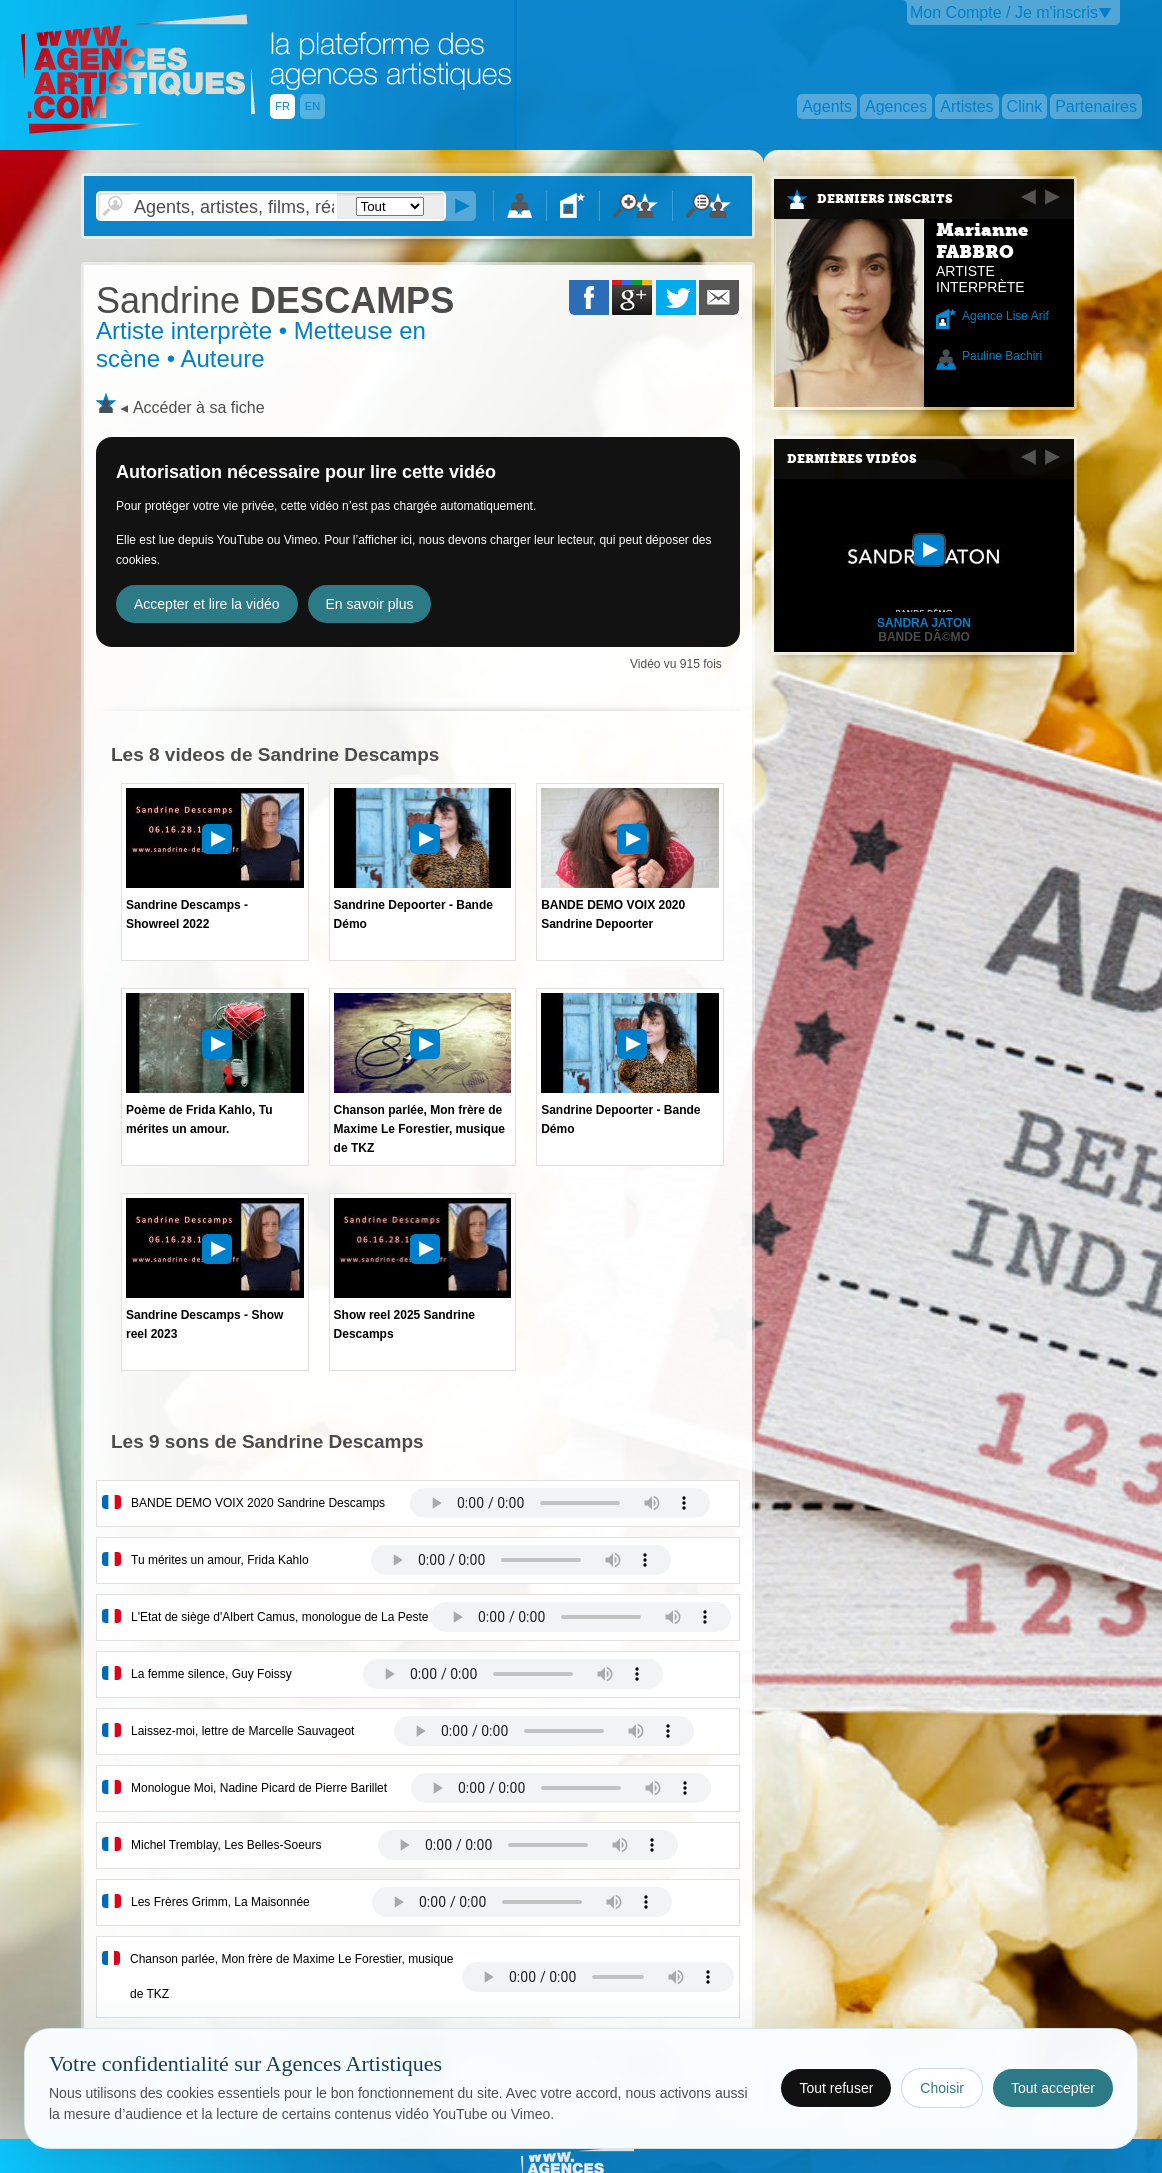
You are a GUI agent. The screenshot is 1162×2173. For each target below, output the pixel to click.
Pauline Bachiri (1002, 356)
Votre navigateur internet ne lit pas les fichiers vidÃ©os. (560, 1503)
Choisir (942, 2088)
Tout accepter (1053, 2088)
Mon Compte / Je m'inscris (1004, 12)
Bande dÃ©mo (924, 637)
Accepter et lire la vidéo (207, 604)
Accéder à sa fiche (199, 407)
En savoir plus (370, 604)
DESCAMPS (275, 300)
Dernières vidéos (852, 459)
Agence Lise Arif (1005, 316)
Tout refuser (836, 2088)
